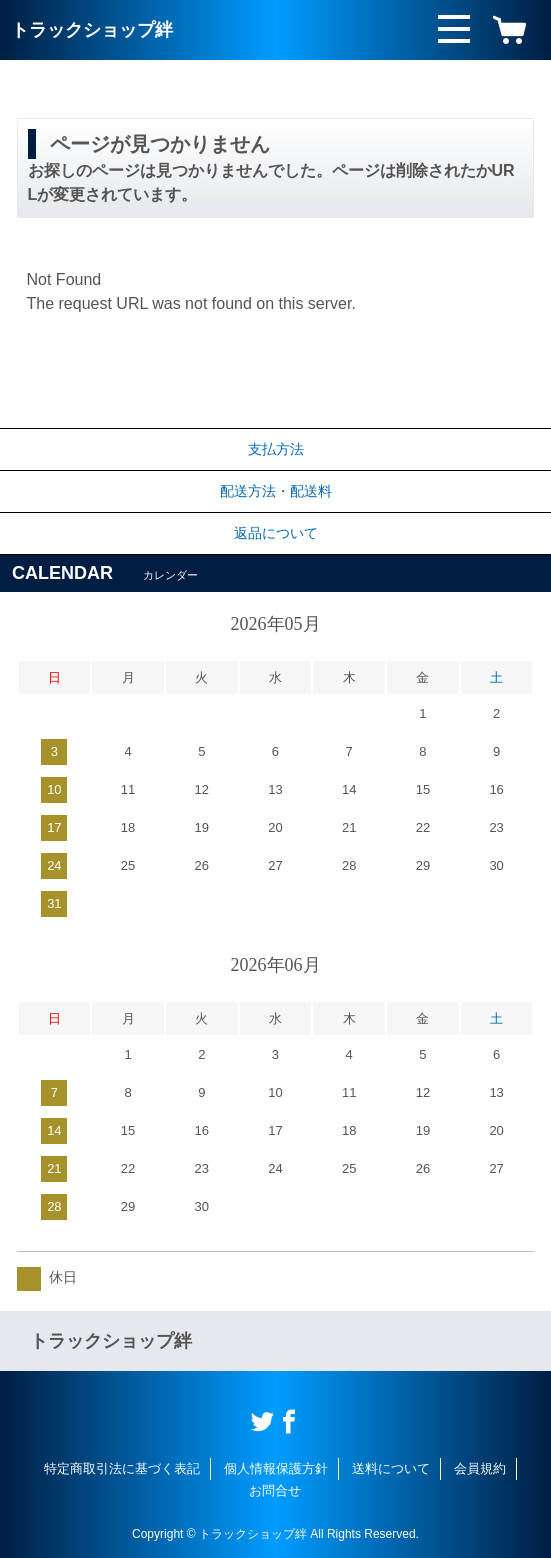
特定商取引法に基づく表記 (122, 1468)
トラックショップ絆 (92, 30)
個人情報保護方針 (276, 1468)
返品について (276, 533)
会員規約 (480, 1468)
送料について (391, 1468)
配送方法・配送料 (276, 491)
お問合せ (275, 1490)
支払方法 (276, 449)
